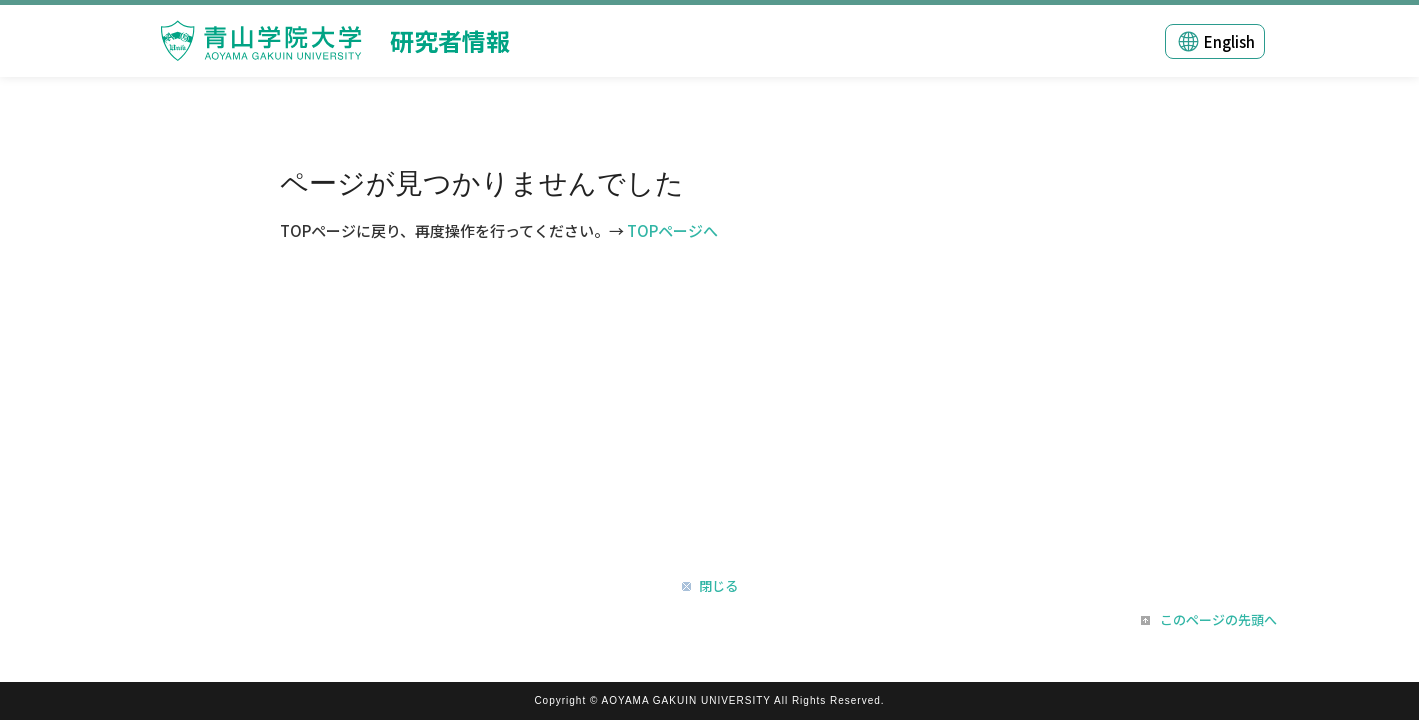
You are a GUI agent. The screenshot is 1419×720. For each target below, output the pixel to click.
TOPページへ (672, 230)
